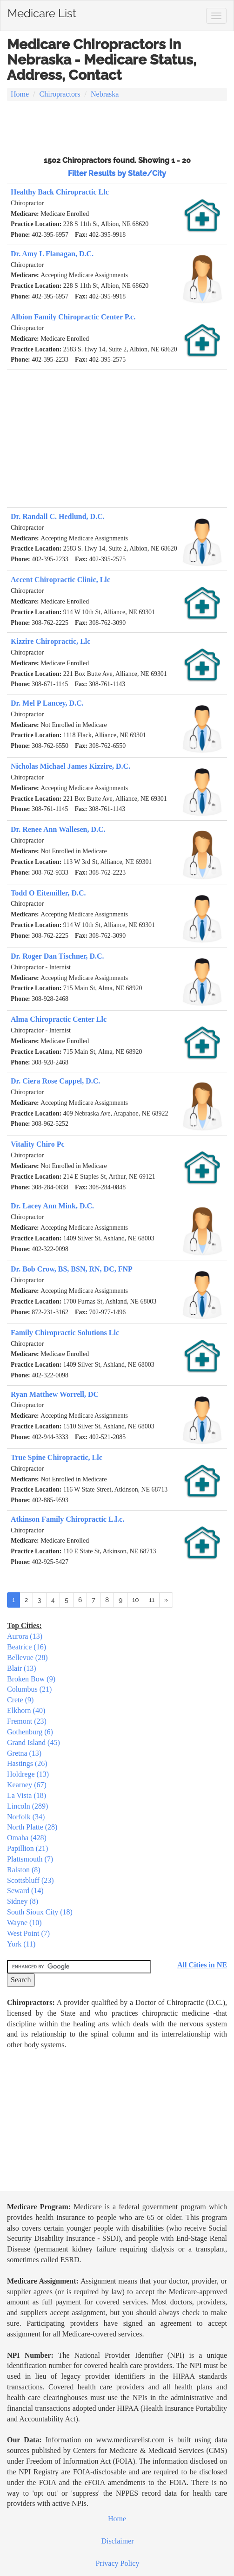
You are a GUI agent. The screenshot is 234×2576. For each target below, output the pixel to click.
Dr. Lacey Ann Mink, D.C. (52, 1206)
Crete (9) (20, 1700)
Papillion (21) (27, 1848)
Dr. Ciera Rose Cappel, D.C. (55, 1081)
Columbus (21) (29, 1689)
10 (135, 1599)
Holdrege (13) (28, 1774)
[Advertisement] (117, 127)
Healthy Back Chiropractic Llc (60, 192)
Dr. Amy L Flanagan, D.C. (52, 254)
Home (20, 94)
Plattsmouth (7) (30, 1859)
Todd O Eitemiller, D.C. (48, 893)
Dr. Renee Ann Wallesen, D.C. (58, 829)
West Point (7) (28, 1933)
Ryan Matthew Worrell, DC (55, 1394)
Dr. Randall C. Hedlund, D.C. (58, 516)
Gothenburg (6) (30, 1732)
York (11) (21, 1944)
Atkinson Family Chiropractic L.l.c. (67, 1519)
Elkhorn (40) (26, 1710)
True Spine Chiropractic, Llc (56, 1457)
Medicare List (41, 11)
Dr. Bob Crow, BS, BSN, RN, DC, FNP (72, 1269)
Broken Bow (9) (31, 1679)
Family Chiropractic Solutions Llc (65, 1333)
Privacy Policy (118, 2563)
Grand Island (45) (33, 1742)
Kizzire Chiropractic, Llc (50, 641)
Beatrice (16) (26, 1647)
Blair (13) (21, 1668)
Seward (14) (25, 1891)
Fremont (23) (27, 1721)
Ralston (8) (23, 1870)
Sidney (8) (22, 1901)
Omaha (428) (27, 1838)
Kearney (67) (27, 1785)
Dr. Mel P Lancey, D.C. (47, 703)
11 (151, 1599)
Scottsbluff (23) (30, 1880)
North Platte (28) (32, 1827)
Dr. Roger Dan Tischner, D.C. (57, 956)
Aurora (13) (24, 1636)
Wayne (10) (24, 1923)
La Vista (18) (26, 1795)
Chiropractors (60, 94)
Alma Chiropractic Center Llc (59, 1019)
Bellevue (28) (27, 1657)
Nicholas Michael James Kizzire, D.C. (70, 766)
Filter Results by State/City (117, 173)
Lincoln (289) (27, 1806)
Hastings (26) (27, 1763)
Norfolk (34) (26, 1817)
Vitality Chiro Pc (38, 1144)
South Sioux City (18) (40, 1912)
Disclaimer (117, 2541)
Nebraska (105, 94)
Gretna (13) (24, 1753)
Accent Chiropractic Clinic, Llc (60, 580)
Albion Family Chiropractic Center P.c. (73, 317)
